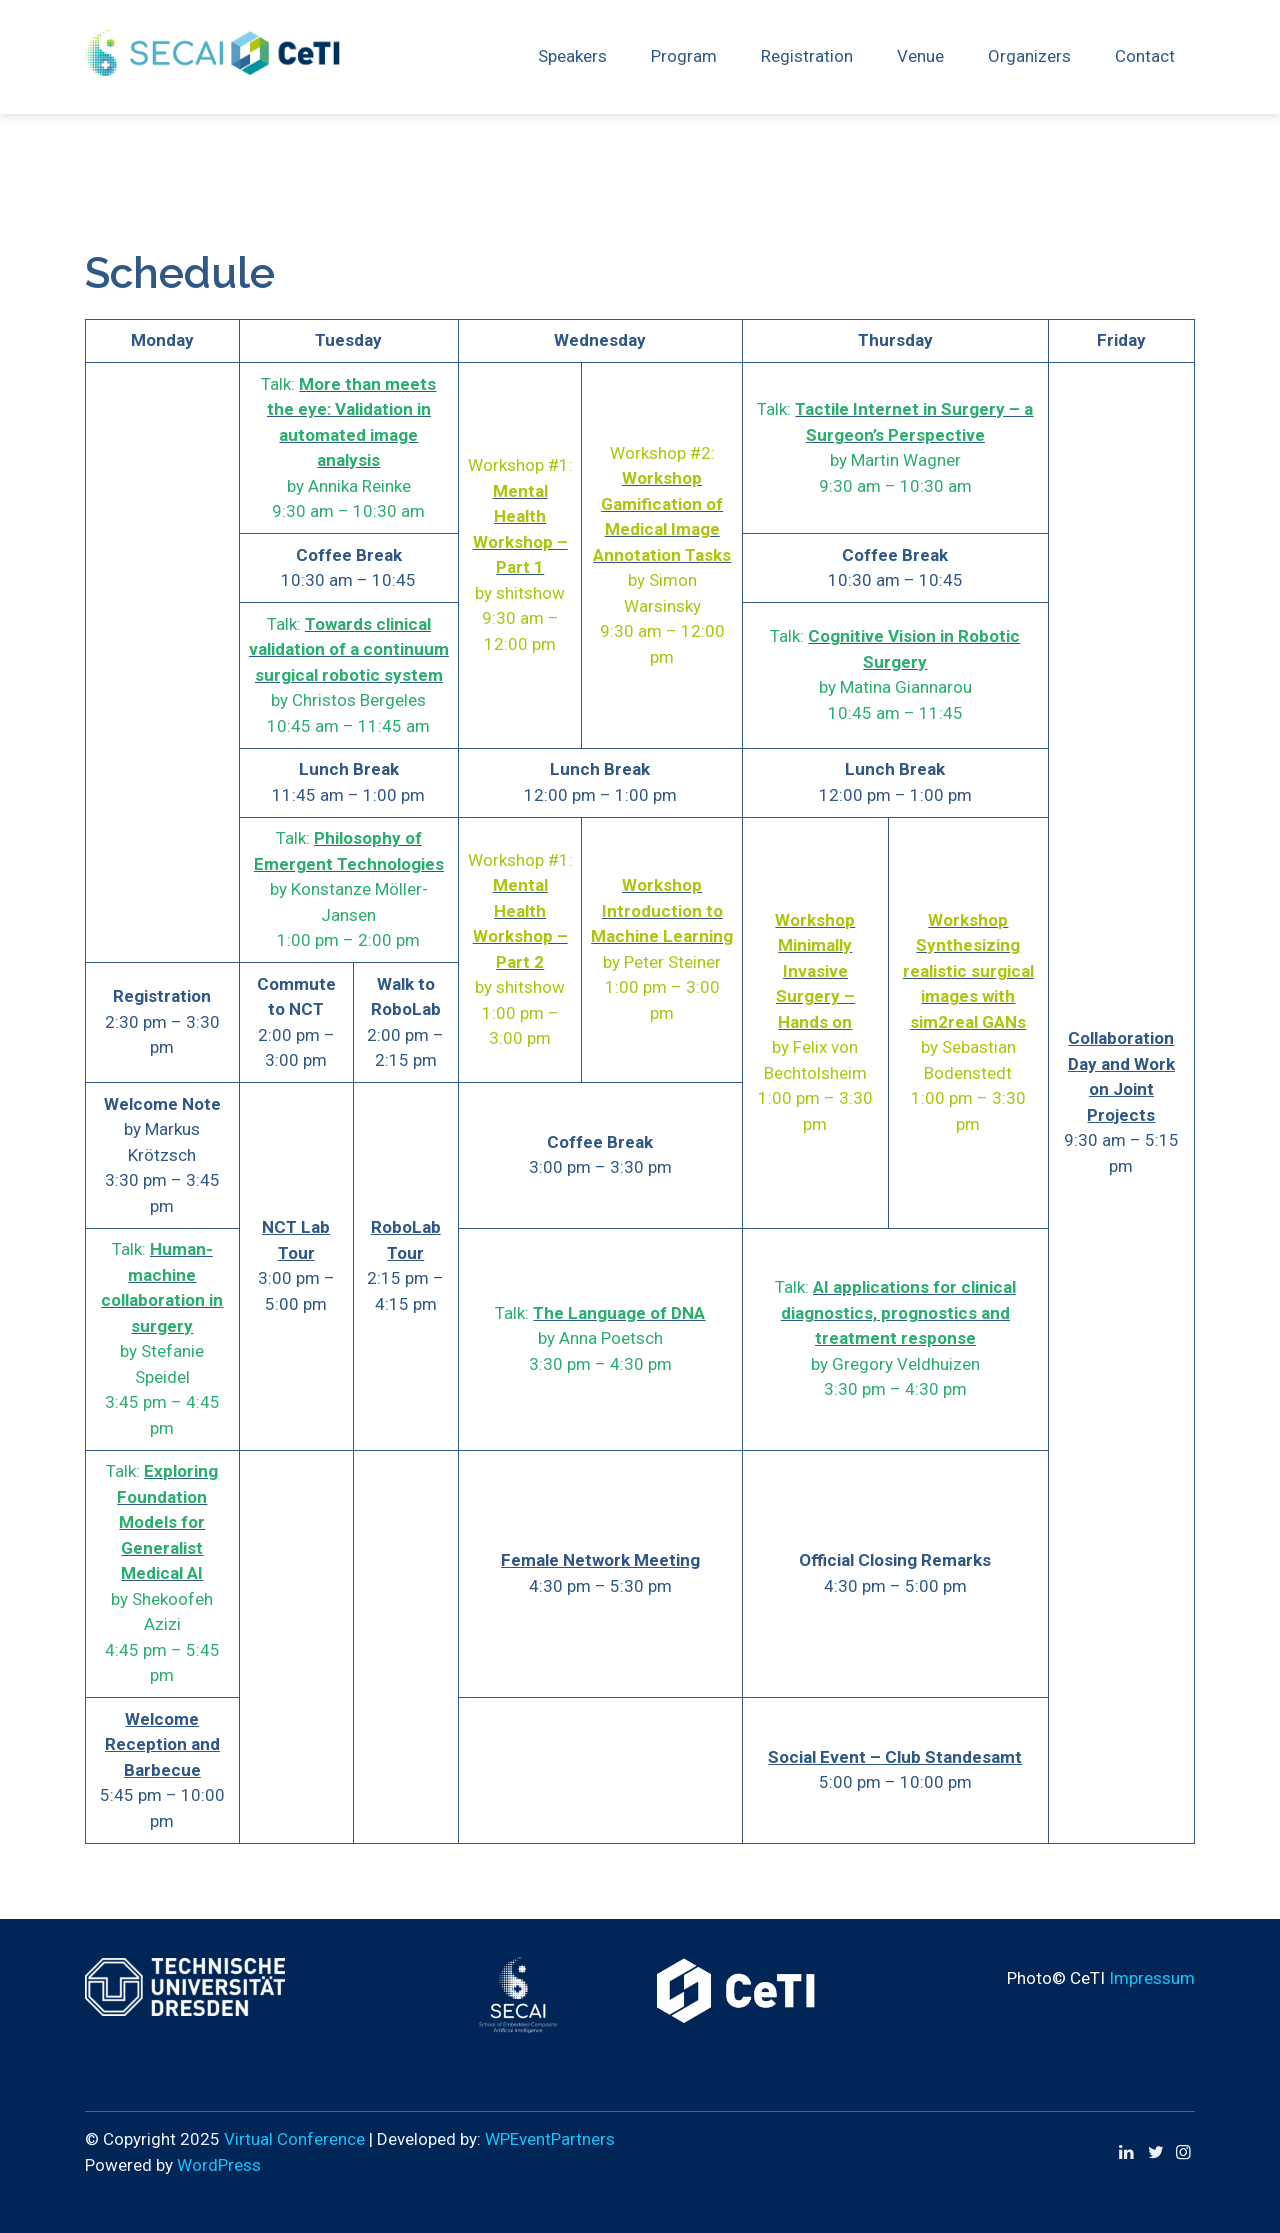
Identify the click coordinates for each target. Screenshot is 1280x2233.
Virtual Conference (294, 2139)
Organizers (1029, 56)
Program (684, 56)
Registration (807, 56)
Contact (1145, 56)
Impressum (1152, 1978)
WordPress (219, 2165)
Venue (920, 56)
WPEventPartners (550, 2139)
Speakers (572, 56)
